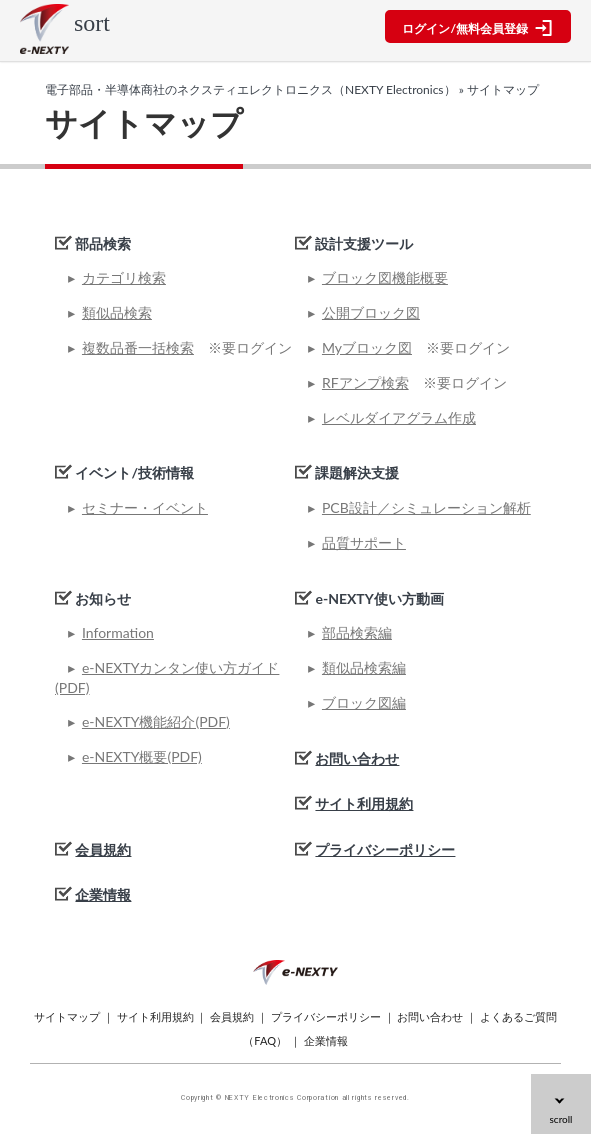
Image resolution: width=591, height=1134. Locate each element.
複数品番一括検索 (138, 347)
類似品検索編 (364, 667)
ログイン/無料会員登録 (477, 28)
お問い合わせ (357, 758)
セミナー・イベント (145, 507)
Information (118, 632)
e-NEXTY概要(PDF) (142, 756)
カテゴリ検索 (124, 277)
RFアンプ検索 (365, 382)
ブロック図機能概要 (385, 277)
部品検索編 (357, 632)
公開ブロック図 (371, 312)
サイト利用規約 (364, 803)
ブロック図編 (364, 702)
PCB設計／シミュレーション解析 (426, 507)
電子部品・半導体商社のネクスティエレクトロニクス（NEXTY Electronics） (250, 89)
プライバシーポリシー (385, 849)
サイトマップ (67, 1016)
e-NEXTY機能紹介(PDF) (156, 721)
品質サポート (364, 542)
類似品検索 (117, 312)
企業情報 (103, 894)
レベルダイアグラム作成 (399, 417)
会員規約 (103, 849)
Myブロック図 (367, 347)
